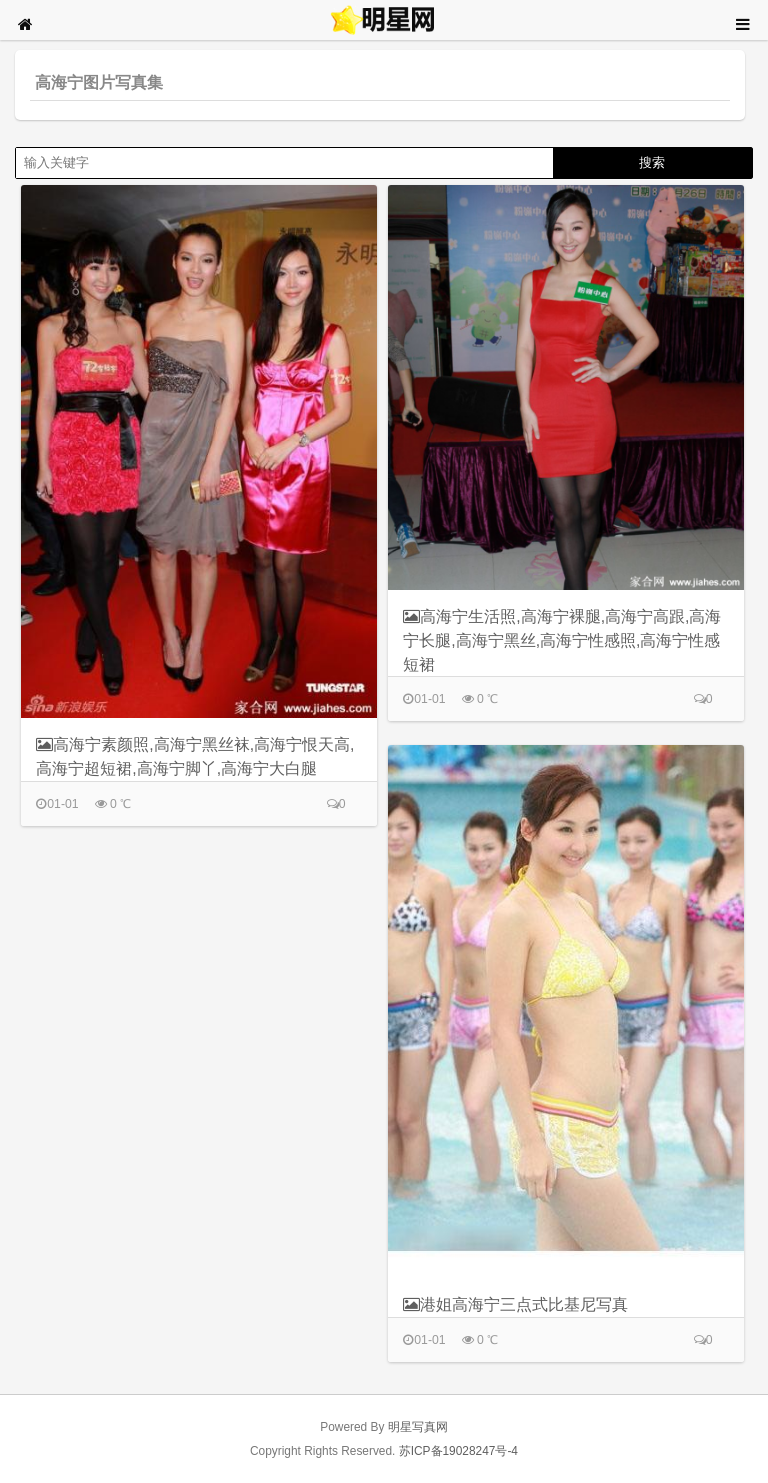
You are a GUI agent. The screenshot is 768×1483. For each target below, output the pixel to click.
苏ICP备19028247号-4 (458, 1451)
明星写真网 (418, 1427)
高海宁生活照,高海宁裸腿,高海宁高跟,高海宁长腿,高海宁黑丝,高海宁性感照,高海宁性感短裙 (562, 640)
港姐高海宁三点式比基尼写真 (515, 1304)
